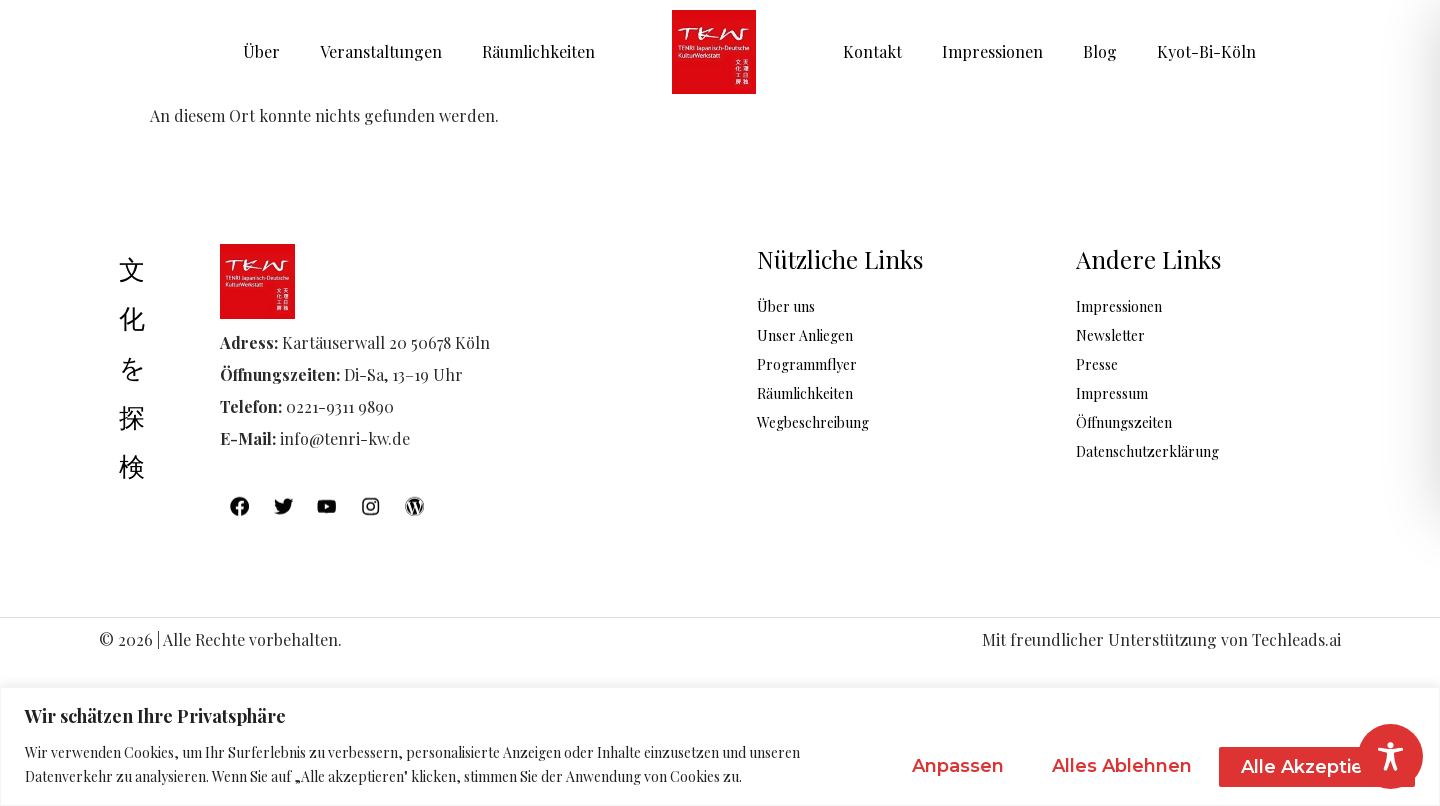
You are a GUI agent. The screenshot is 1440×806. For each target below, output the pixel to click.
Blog (1100, 51)
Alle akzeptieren (1311, 765)
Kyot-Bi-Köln (1206, 51)
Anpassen (925, 765)
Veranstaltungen (381, 51)
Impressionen (992, 51)
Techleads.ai (1296, 641)
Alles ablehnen (1103, 765)
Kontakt (872, 51)
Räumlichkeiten (538, 51)
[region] (720, 746)
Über (261, 51)
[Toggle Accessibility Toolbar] (1390, 756)
